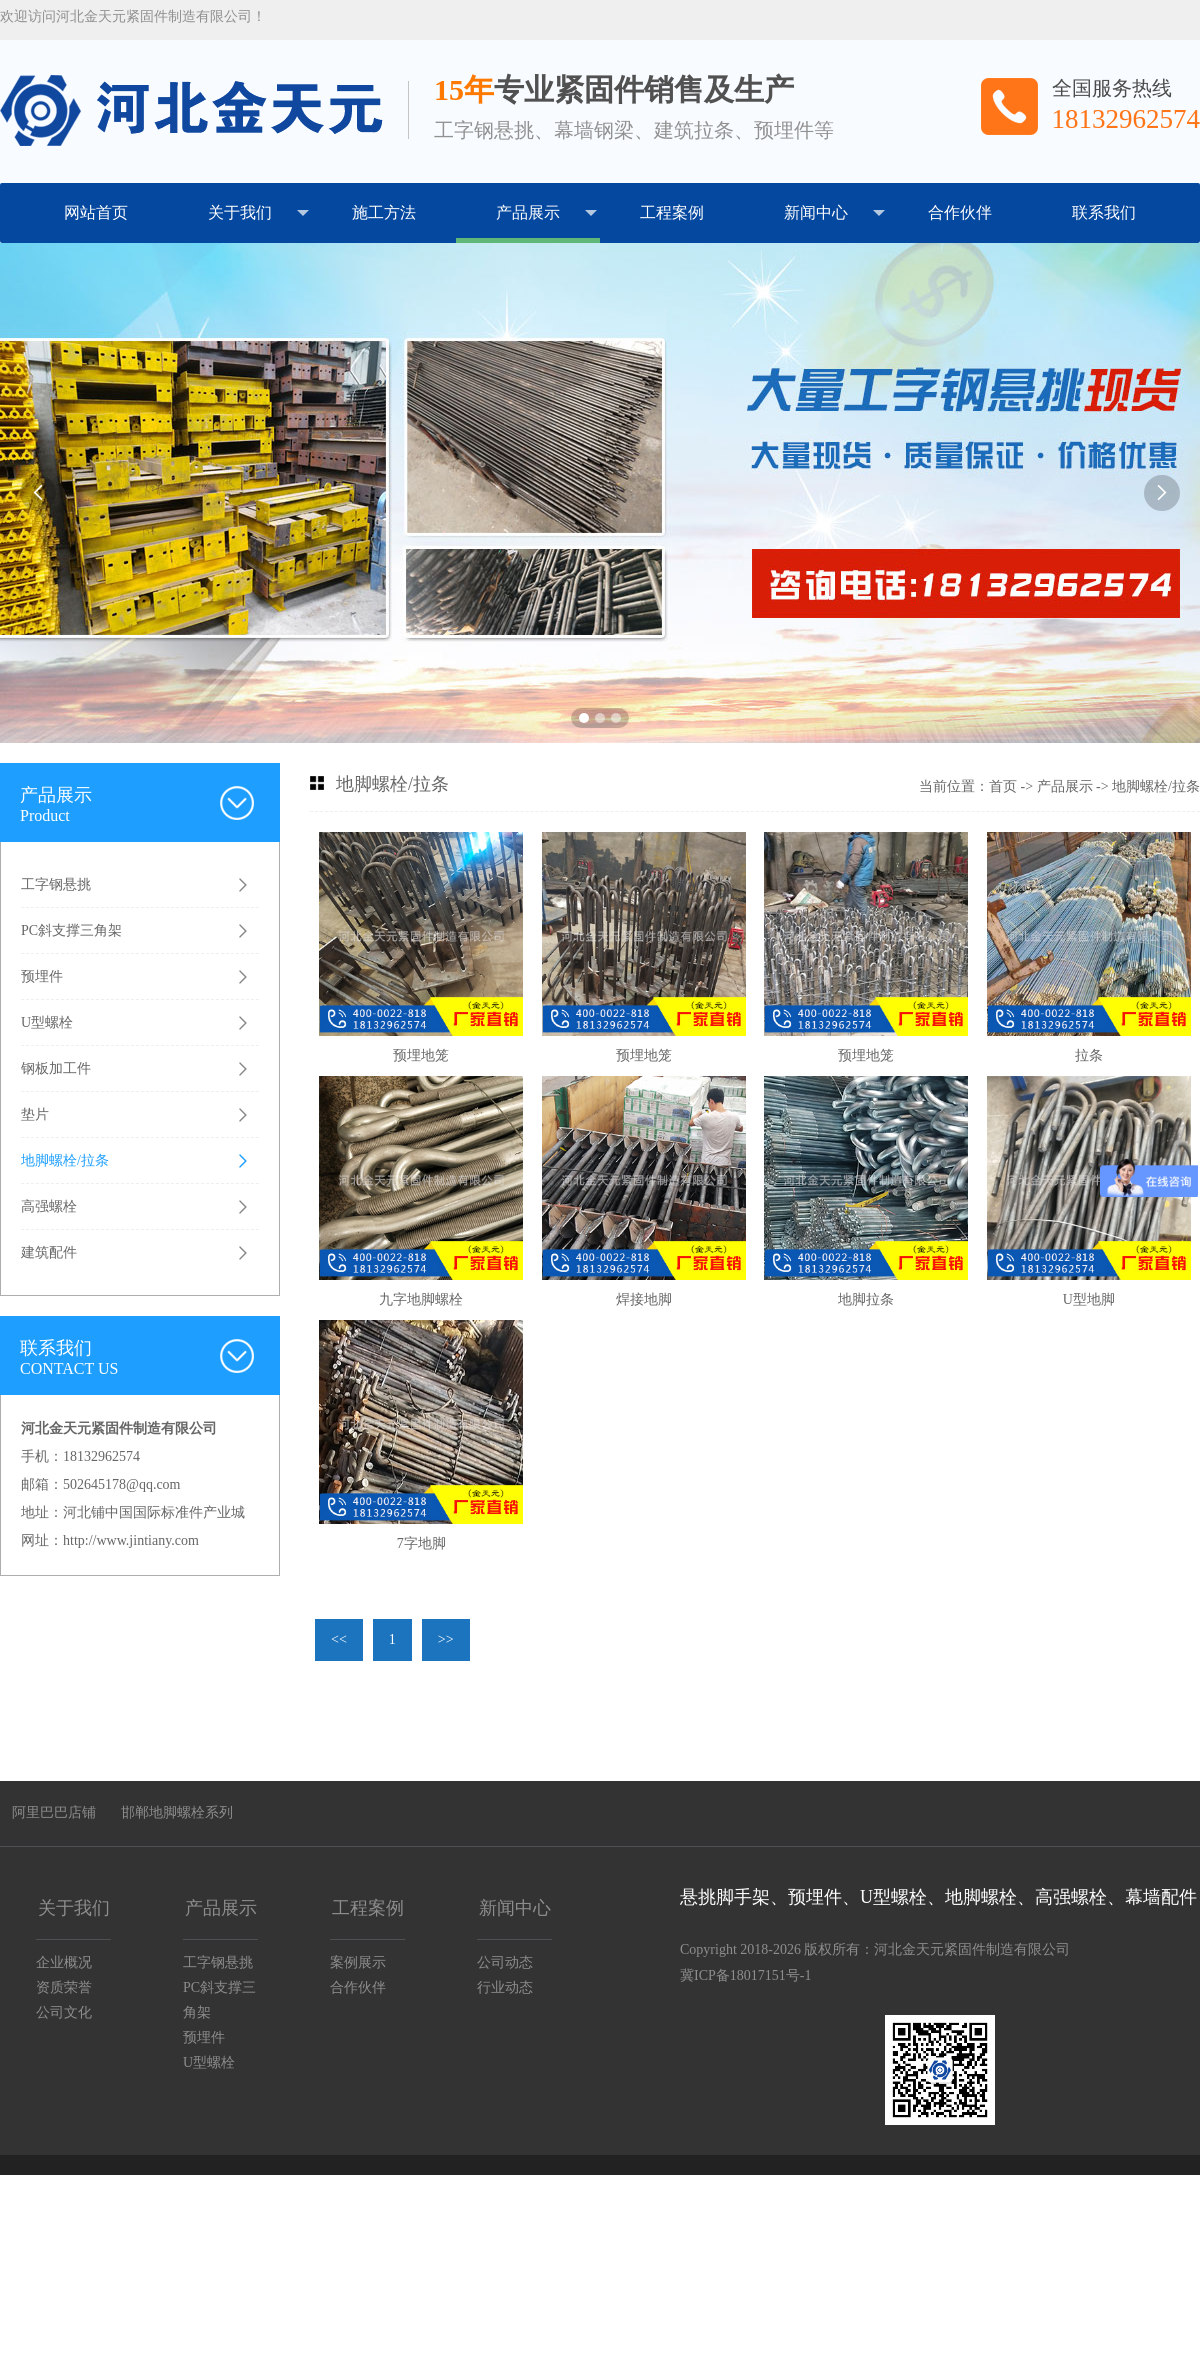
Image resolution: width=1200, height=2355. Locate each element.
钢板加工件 (56, 1068)
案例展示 (358, 1962)
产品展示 (546, 213)
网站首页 (96, 212)
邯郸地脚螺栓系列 (177, 1812)
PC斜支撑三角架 (71, 930)
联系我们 (1104, 212)
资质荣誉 (64, 1987)
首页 (1003, 786)
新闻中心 (834, 213)
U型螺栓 (47, 1022)
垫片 (35, 1114)
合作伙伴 (960, 212)
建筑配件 (49, 1252)
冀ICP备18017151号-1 (745, 1975)
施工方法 (384, 212)
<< (339, 1639)
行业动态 (505, 1987)
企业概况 (64, 1962)
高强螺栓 (49, 1206)
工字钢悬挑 (56, 884)
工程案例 (672, 212)
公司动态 (505, 1962)
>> (446, 1639)
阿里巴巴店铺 (54, 1812)
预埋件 (42, 976)
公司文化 (64, 2012)
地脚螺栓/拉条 (65, 1160)
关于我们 (258, 213)
